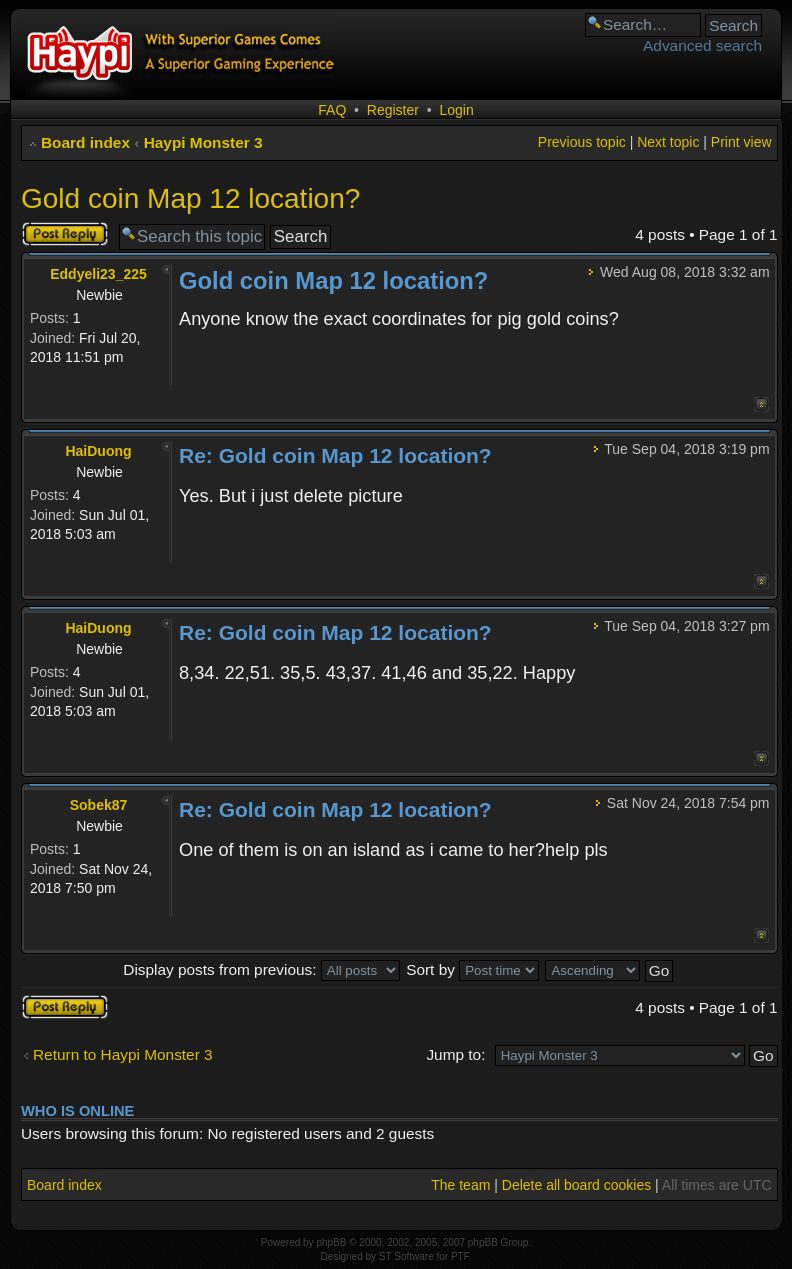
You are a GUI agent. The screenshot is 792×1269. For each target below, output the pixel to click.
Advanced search (702, 45)
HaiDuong (98, 451)
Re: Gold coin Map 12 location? (335, 455)
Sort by (472, 969)
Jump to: (455, 1054)
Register (393, 110)
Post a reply (65, 234)
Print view (741, 142)
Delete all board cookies (576, 1185)
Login (456, 110)
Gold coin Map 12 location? (190, 198)
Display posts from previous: (261, 969)
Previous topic (582, 142)
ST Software (406, 1256)
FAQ (332, 110)
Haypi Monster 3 (203, 142)
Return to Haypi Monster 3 (123, 1054)
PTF (460, 1256)
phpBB (331, 1242)
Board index (85, 142)
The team (460, 1185)
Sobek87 (99, 805)
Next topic (668, 142)
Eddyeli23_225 (98, 274)
